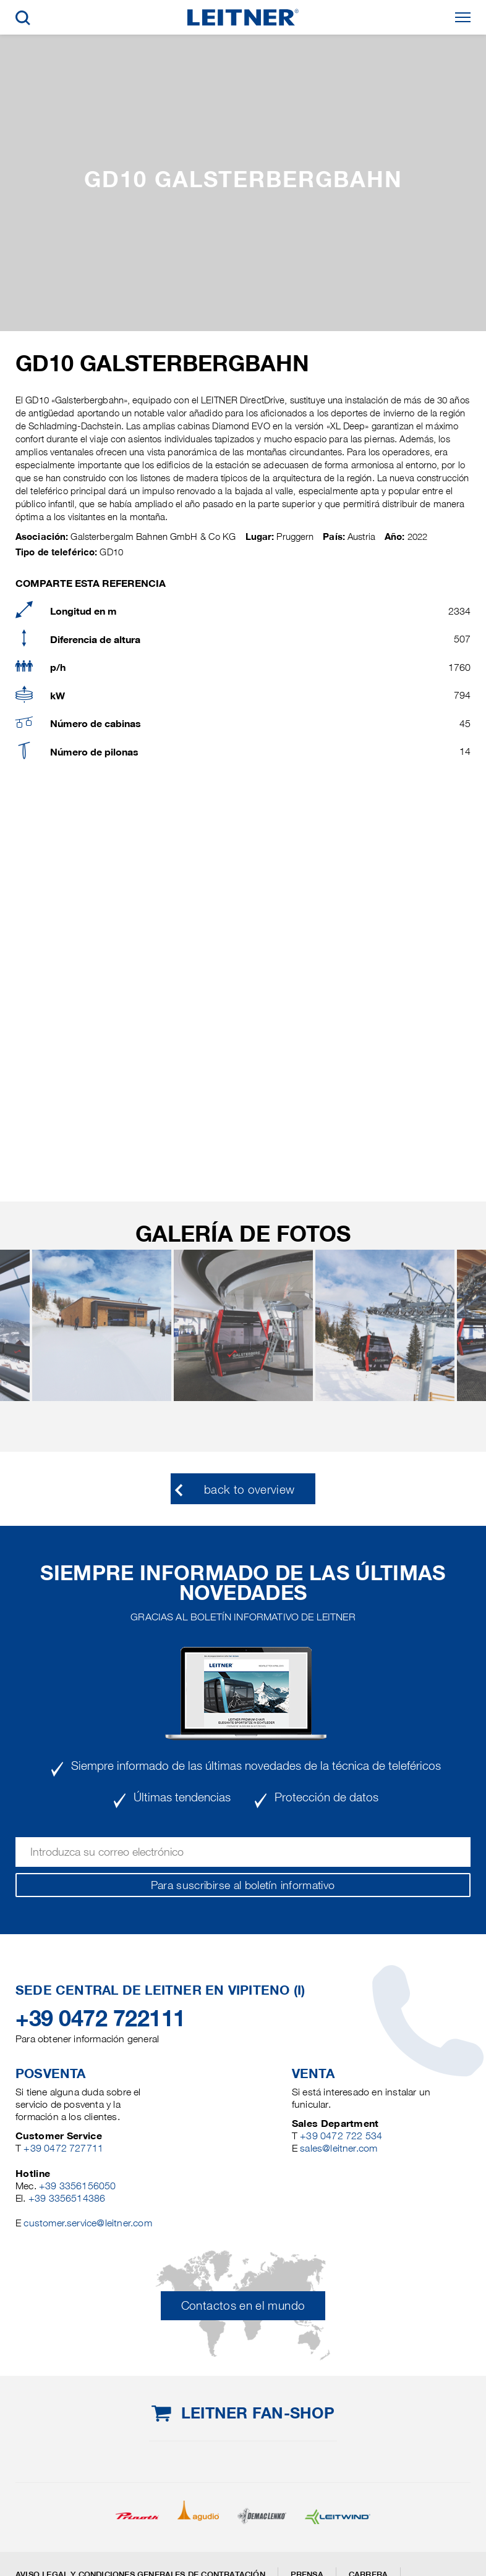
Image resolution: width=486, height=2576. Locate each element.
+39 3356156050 (77, 2186)
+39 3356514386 (67, 2198)
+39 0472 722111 (100, 2018)
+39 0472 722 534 (341, 2136)
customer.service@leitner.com (87, 2223)
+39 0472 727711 (63, 2148)
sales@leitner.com (338, 2148)
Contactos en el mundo (243, 2306)
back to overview (249, 1490)
